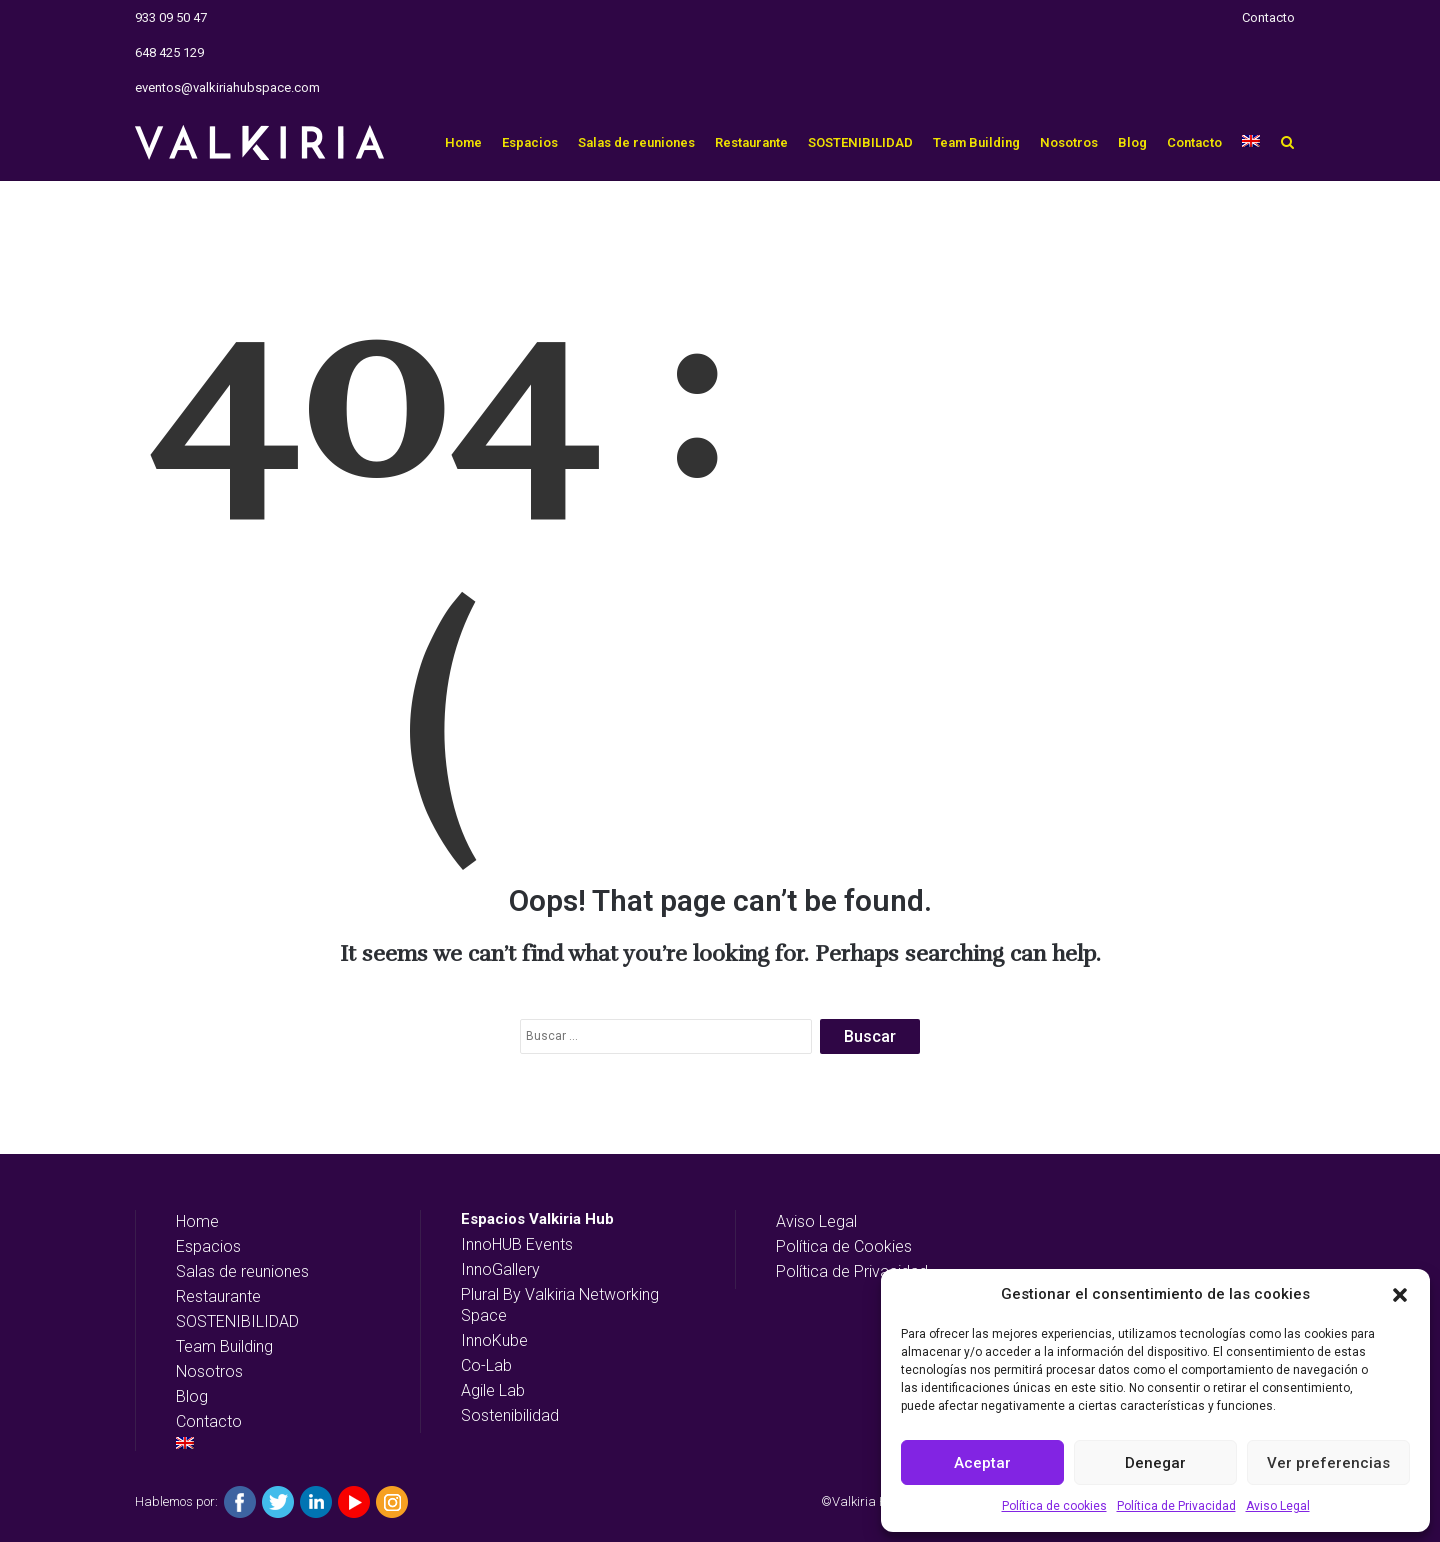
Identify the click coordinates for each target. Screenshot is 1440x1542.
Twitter (278, 1502)
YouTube (354, 1502)
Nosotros (1069, 142)
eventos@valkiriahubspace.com (227, 87)
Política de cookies (1054, 1506)
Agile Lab (493, 1390)
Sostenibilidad (510, 1415)
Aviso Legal (1278, 1506)
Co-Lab (486, 1365)
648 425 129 (169, 52)
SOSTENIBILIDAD (860, 142)
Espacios (530, 142)
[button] (1400, 1295)
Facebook (240, 1502)
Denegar (1155, 1463)
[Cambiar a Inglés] (1251, 142)
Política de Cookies (844, 1246)
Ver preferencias (1328, 1463)
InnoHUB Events (517, 1244)
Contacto (1268, 17)
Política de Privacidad (1176, 1506)
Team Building (976, 142)
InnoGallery (500, 1269)
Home (463, 142)
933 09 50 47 (171, 17)
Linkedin (316, 1502)
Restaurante (751, 142)
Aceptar (982, 1463)
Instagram (392, 1502)
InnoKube (494, 1340)
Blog (1132, 142)
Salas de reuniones (636, 142)
